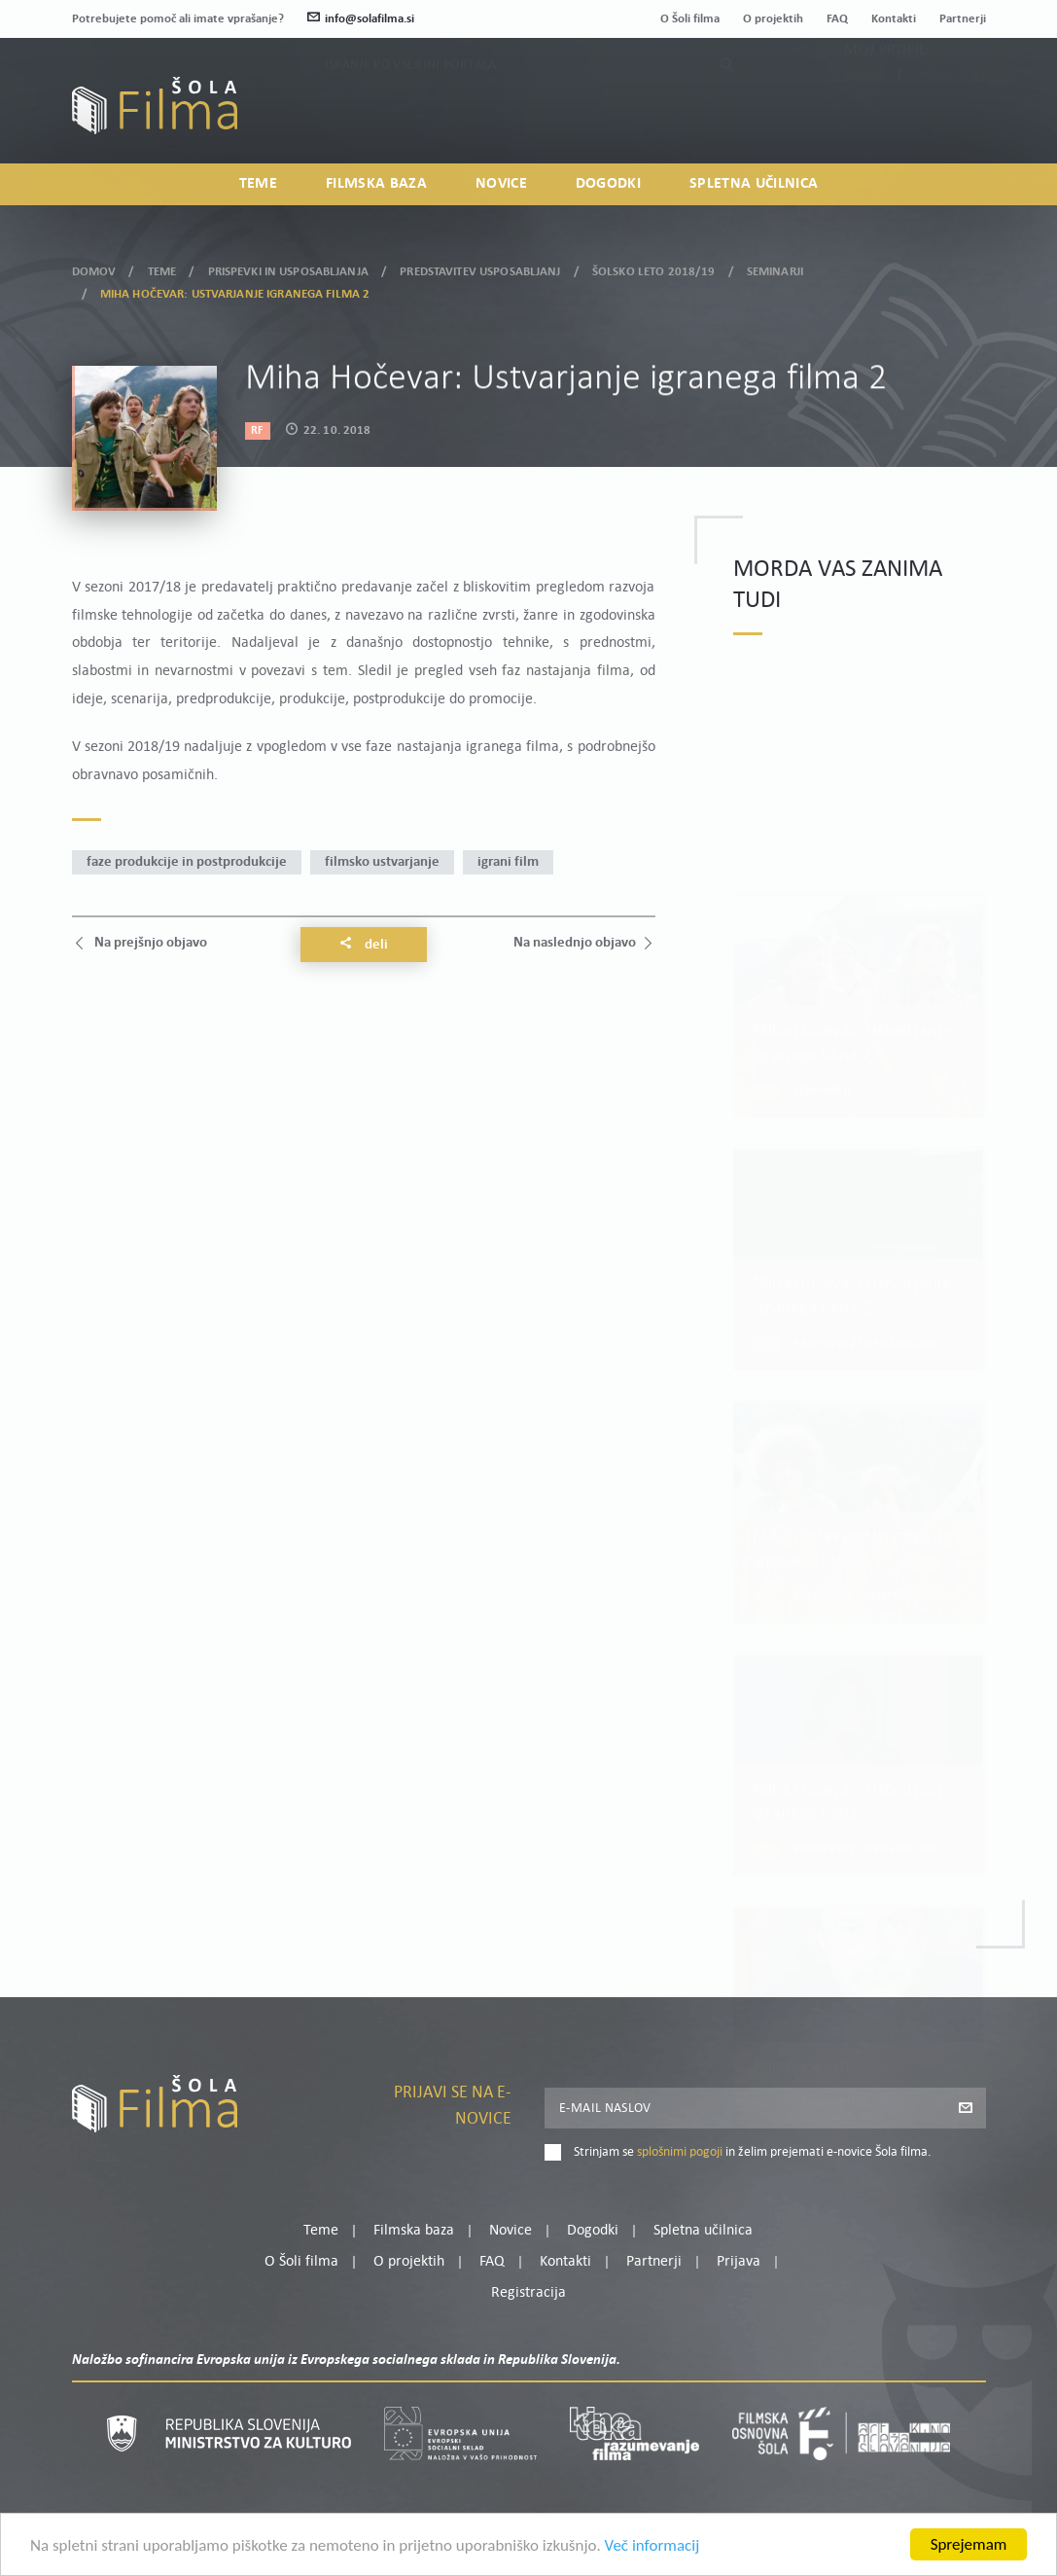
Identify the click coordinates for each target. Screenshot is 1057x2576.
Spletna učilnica (753, 184)
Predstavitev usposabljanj (480, 267)
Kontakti (893, 19)
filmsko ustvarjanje (382, 862)
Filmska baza (376, 184)
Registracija (953, 118)
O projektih (773, 19)
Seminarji (775, 267)
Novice (501, 184)
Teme (258, 184)
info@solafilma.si (360, 19)
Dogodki (608, 184)
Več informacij (652, 2547)
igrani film (508, 862)
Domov (94, 267)
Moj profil (885, 94)
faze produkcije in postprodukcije (187, 862)
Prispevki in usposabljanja (288, 267)
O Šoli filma (690, 19)
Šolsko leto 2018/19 (653, 267)
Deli (363, 944)
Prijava (864, 118)
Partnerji (962, 19)
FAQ (837, 19)
